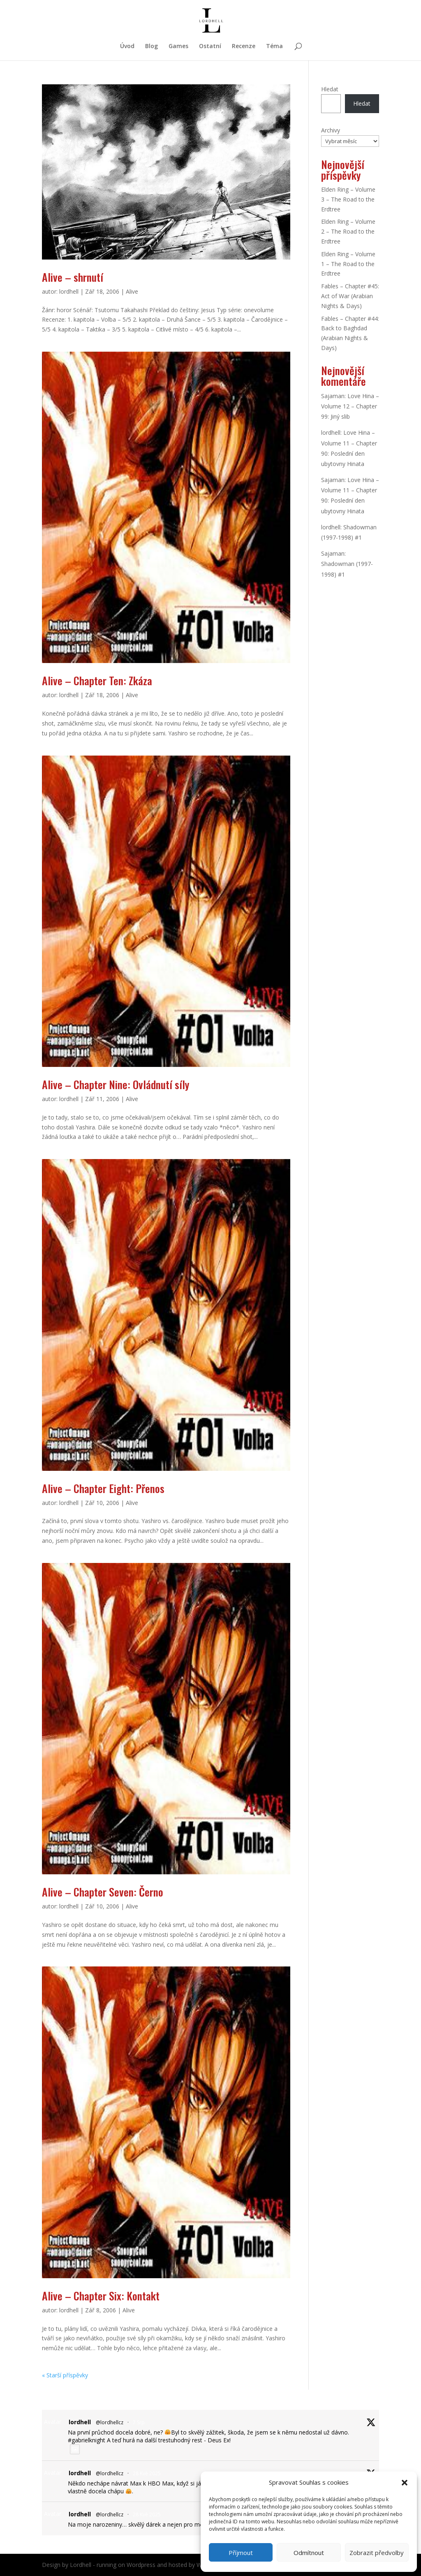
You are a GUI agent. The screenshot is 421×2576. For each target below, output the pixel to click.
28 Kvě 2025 (147, 2473)
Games (178, 46)
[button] (404, 2483)
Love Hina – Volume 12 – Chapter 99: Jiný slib (350, 406)
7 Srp (139, 2422)
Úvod (127, 46)
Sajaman (333, 396)
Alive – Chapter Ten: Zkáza (97, 680)
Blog (151, 46)
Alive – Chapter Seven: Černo (102, 1892)
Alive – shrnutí (72, 277)
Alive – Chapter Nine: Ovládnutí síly (115, 1084)
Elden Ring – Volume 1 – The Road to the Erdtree (348, 264)
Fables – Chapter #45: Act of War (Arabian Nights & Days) (350, 296)
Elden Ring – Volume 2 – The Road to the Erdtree (348, 231)
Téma (274, 46)
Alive (132, 291)
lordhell (69, 291)
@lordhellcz (109, 2422)
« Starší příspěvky (65, 2375)
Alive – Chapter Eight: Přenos (103, 1488)
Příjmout (241, 2552)
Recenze (243, 46)
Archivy (330, 130)
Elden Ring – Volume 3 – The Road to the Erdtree (348, 199)
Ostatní (210, 46)
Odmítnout (309, 2552)
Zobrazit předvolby (376, 2552)
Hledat (329, 89)
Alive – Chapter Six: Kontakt (101, 2296)
